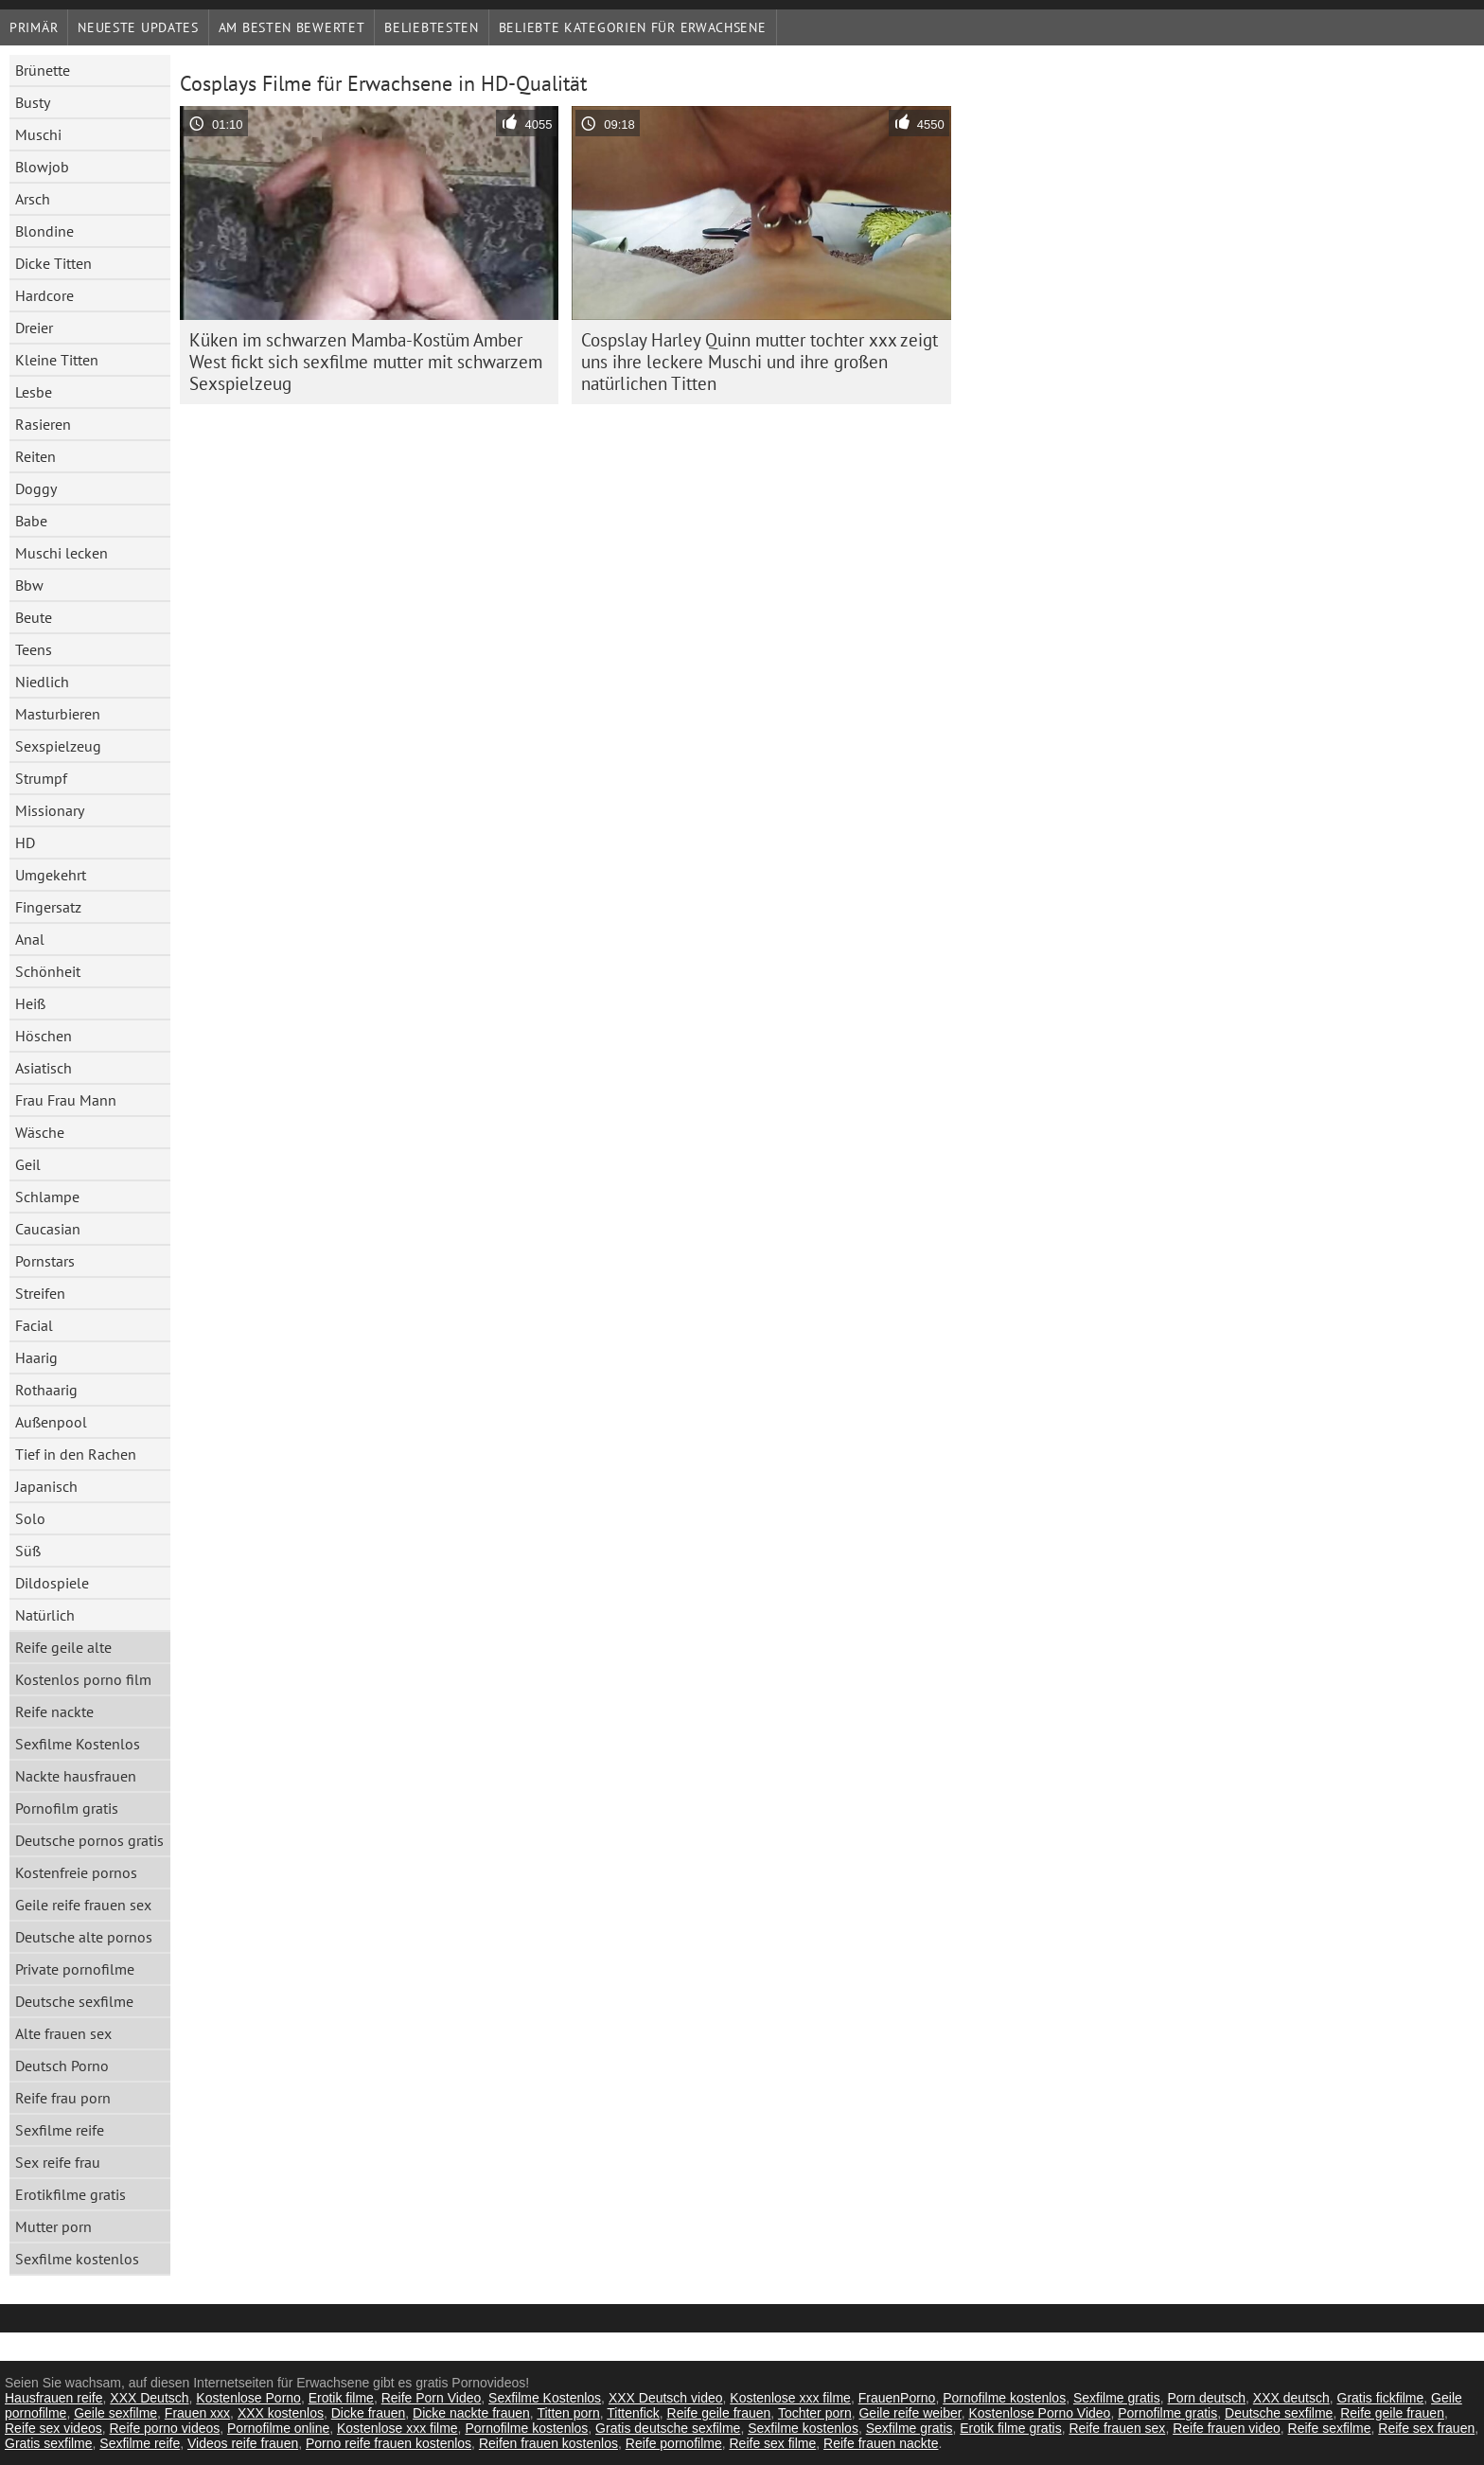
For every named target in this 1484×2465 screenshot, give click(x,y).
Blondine (44, 231)
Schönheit (47, 971)
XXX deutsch (1291, 2397)
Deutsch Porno (62, 2065)
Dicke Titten (53, 263)
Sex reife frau (57, 2162)
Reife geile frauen (719, 2413)
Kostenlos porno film (83, 1679)
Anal (29, 939)
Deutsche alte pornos (83, 1936)
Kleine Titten (56, 359)
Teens (33, 649)
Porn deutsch (1207, 2397)
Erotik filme (341, 2397)
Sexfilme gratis (1116, 2397)
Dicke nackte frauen (471, 2413)
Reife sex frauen (1426, 2428)
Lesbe (33, 391)
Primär (33, 27)
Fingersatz (48, 906)
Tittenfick (633, 2413)
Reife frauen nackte (880, 2443)
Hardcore (44, 295)
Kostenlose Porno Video (1039, 2413)
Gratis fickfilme (1380, 2397)
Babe (31, 520)
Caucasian (47, 1228)
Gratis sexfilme (49, 2443)
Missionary (49, 810)
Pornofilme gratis (1167, 2413)
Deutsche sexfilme (74, 2001)
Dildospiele (52, 1582)
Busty (32, 102)
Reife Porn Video (431, 2397)
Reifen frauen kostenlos (548, 2443)
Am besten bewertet (292, 27)
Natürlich (45, 1614)
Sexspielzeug (58, 745)
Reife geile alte (63, 1647)
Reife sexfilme (1329, 2428)
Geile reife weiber (909, 2413)
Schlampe (47, 1196)
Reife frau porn (63, 2097)
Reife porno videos (165, 2428)
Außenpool (51, 1421)
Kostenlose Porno (248, 2397)
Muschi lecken (61, 552)
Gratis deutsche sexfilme (667, 2428)
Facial (34, 1325)
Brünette (42, 70)
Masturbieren (57, 713)
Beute (33, 617)
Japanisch (46, 1486)
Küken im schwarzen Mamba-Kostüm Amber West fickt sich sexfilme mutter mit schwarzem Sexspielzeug (365, 361)
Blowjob (42, 166)
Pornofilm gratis (66, 1808)
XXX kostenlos (281, 2413)
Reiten (35, 456)
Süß (28, 1550)
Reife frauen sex (1117, 2428)
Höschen (43, 1035)
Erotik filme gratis (1010, 2428)
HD (25, 842)
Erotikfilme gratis (70, 2194)
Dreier (34, 327)
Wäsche (39, 1132)
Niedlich (42, 681)
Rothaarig (46, 1389)
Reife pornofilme (674, 2443)
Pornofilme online (278, 2428)
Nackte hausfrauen (75, 1775)
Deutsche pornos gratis (89, 1840)
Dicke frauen (368, 2413)
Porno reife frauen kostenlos (388, 2443)
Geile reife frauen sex (83, 1904)
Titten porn (568, 2413)
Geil (28, 1164)
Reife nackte (54, 1711)
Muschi (38, 134)
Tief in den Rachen (75, 1454)
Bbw (29, 585)
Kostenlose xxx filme (790, 2397)
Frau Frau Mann (65, 1100)
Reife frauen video (1227, 2428)
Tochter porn (815, 2413)
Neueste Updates (138, 27)
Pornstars (45, 1260)
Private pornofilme (74, 1969)
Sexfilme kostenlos (77, 2258)
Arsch (32, 198)
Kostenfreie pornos (76, 1872)
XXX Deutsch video (666, 2397)
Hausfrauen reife (54, 2397)
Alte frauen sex (63, 2033)
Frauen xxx (197, 2413)
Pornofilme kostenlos (1004, 2397)
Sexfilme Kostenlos (77, 1743)
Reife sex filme (772, 2443)
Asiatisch (43, 1067)
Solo (30, 1518)
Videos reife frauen (242, 2443)
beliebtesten (431, 27)
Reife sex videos (53, 2428)
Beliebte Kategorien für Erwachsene (633, 27)
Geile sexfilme (115, 2413)
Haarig (36, 1357)
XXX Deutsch (149, 2397)
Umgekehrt (50, 874)
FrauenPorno (897, 2397)
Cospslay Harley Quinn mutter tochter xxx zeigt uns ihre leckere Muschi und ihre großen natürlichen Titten (759, 361)
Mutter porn (53, 2226)
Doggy (36, 488)
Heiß (30, 1003)
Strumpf (41, 778)
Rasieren (43, 424)
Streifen (40, 1293)
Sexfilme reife (59, 2129)
